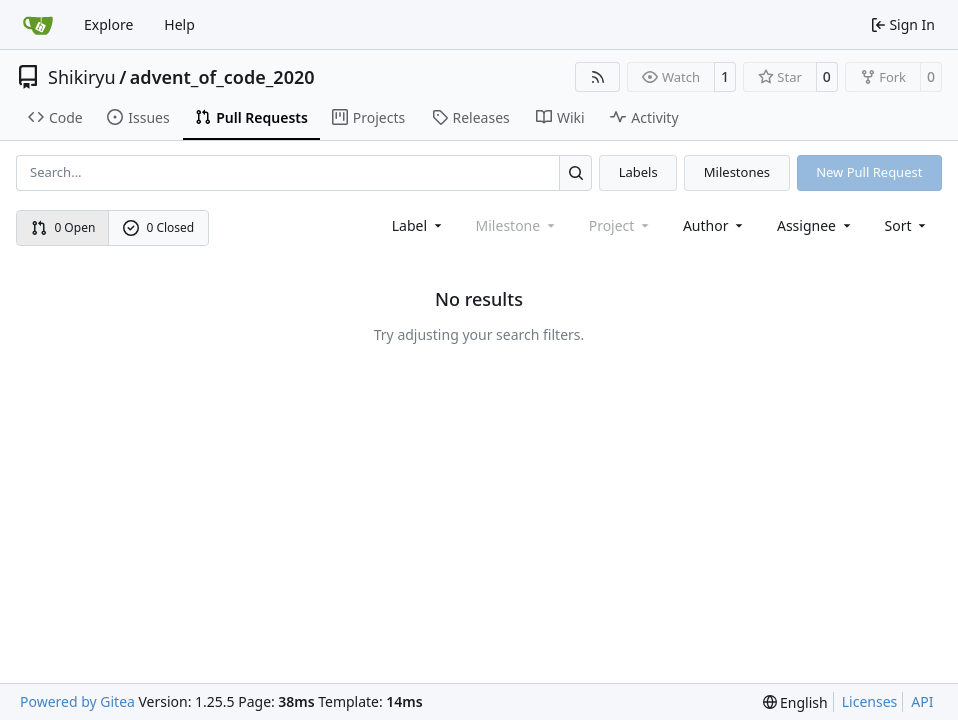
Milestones (737, 172)
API (922, 701)
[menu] (907, 225)
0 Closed (159, 227)
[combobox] (418, 225)
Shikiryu (82, 77)
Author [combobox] (714, 225)
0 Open (63, 227)
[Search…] (575, 172)
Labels (638, 172)
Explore (108, 24)
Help (179, 24)
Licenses (870, 701)
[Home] (38, 25)
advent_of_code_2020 (222, 77)
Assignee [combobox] (815, 225)
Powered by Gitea (77, 701)
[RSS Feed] (598, 77)
